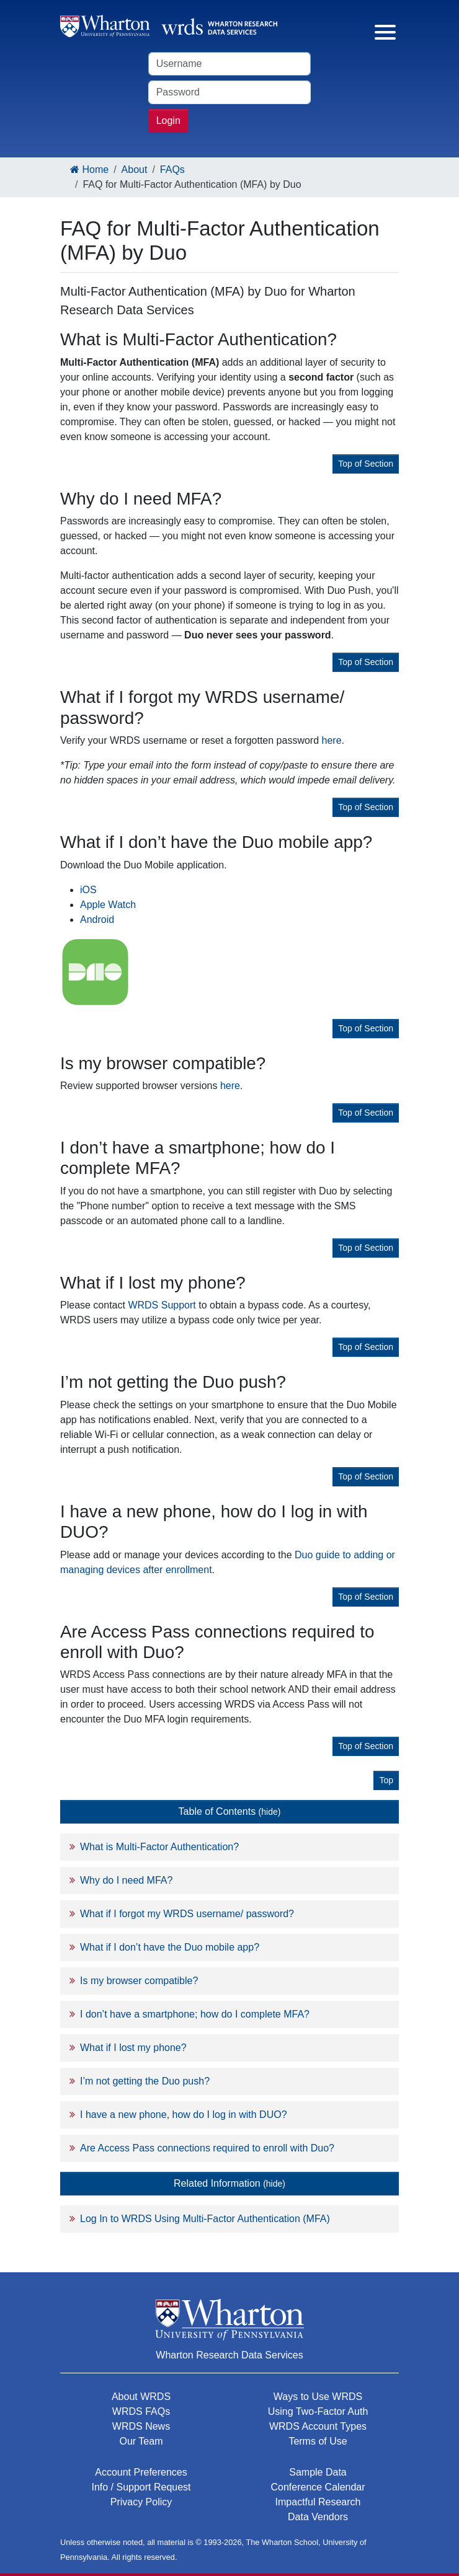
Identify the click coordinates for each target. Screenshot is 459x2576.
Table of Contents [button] (230, 1811)
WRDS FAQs (141, 2411)
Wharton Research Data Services (229, 2355)
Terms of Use (317, 2441)
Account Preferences (141, 2472)
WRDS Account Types (318, 2426)
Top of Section (365, 464)
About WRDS (141, 2396)
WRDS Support (161, 1305)
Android (97, 919)
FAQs (172, 169)
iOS (88, 889)
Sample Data (318, 2472)
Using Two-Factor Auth (318, 2411)
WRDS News (141, 2426)
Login (168, 120)
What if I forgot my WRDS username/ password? (187, 1913)
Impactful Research (318, 2502)
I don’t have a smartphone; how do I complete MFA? (195, 2014)
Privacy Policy (141, 2502)
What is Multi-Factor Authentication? (159, 1847)
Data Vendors (318, 2517)
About (135, 169)
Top (386, 1780)
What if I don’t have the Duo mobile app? (169, 1947)
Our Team (141, 2441)
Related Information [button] (229, 2183)
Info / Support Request (140, 2487)
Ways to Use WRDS (318, 2396)
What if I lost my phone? (133, 2047)
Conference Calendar (317, 2487)
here (332, 740)
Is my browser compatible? (139, 1980)
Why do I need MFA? (126, 1880)
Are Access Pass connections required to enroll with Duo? (207, 2148)
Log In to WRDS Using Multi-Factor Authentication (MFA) (205, 2218)
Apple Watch (108, 904)
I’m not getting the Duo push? (145, 2081)
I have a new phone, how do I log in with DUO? (183, 2114)
